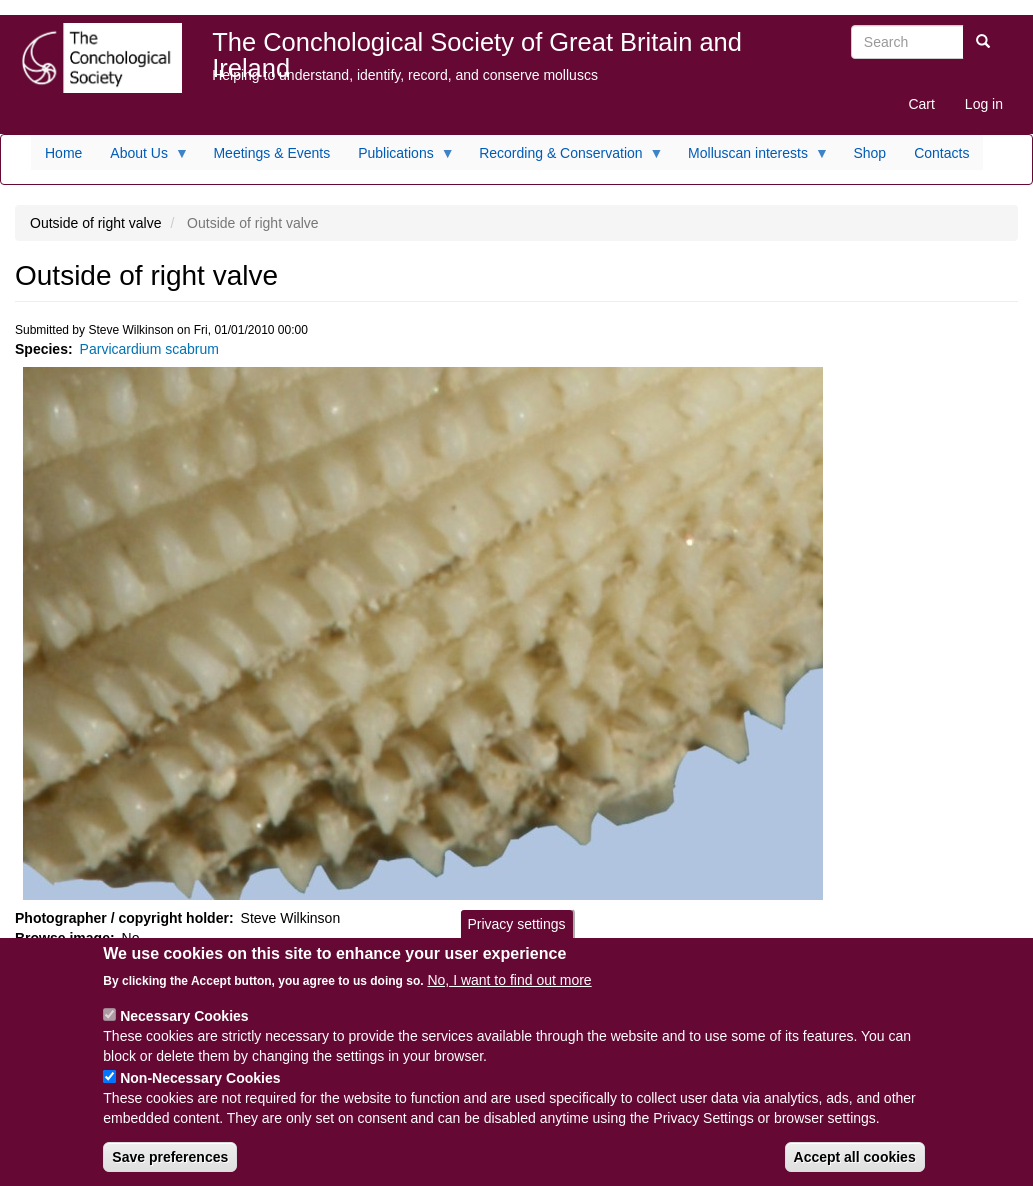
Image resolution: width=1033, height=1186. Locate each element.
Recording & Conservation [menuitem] (564, 158)
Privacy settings (516, 940)
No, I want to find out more (509, 996)
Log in (984, 104)
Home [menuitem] (63, 153)
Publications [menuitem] (399, 158)
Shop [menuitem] (869, 153)
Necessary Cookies (184, 1032)
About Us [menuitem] (142, 158)
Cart (921, 104)
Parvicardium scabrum (149, 349)
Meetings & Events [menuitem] (271, 153)
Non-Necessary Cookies (200, 1094)
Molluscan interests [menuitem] (751, 158)
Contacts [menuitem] (941, 153)
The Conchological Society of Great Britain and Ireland (477, 46)
